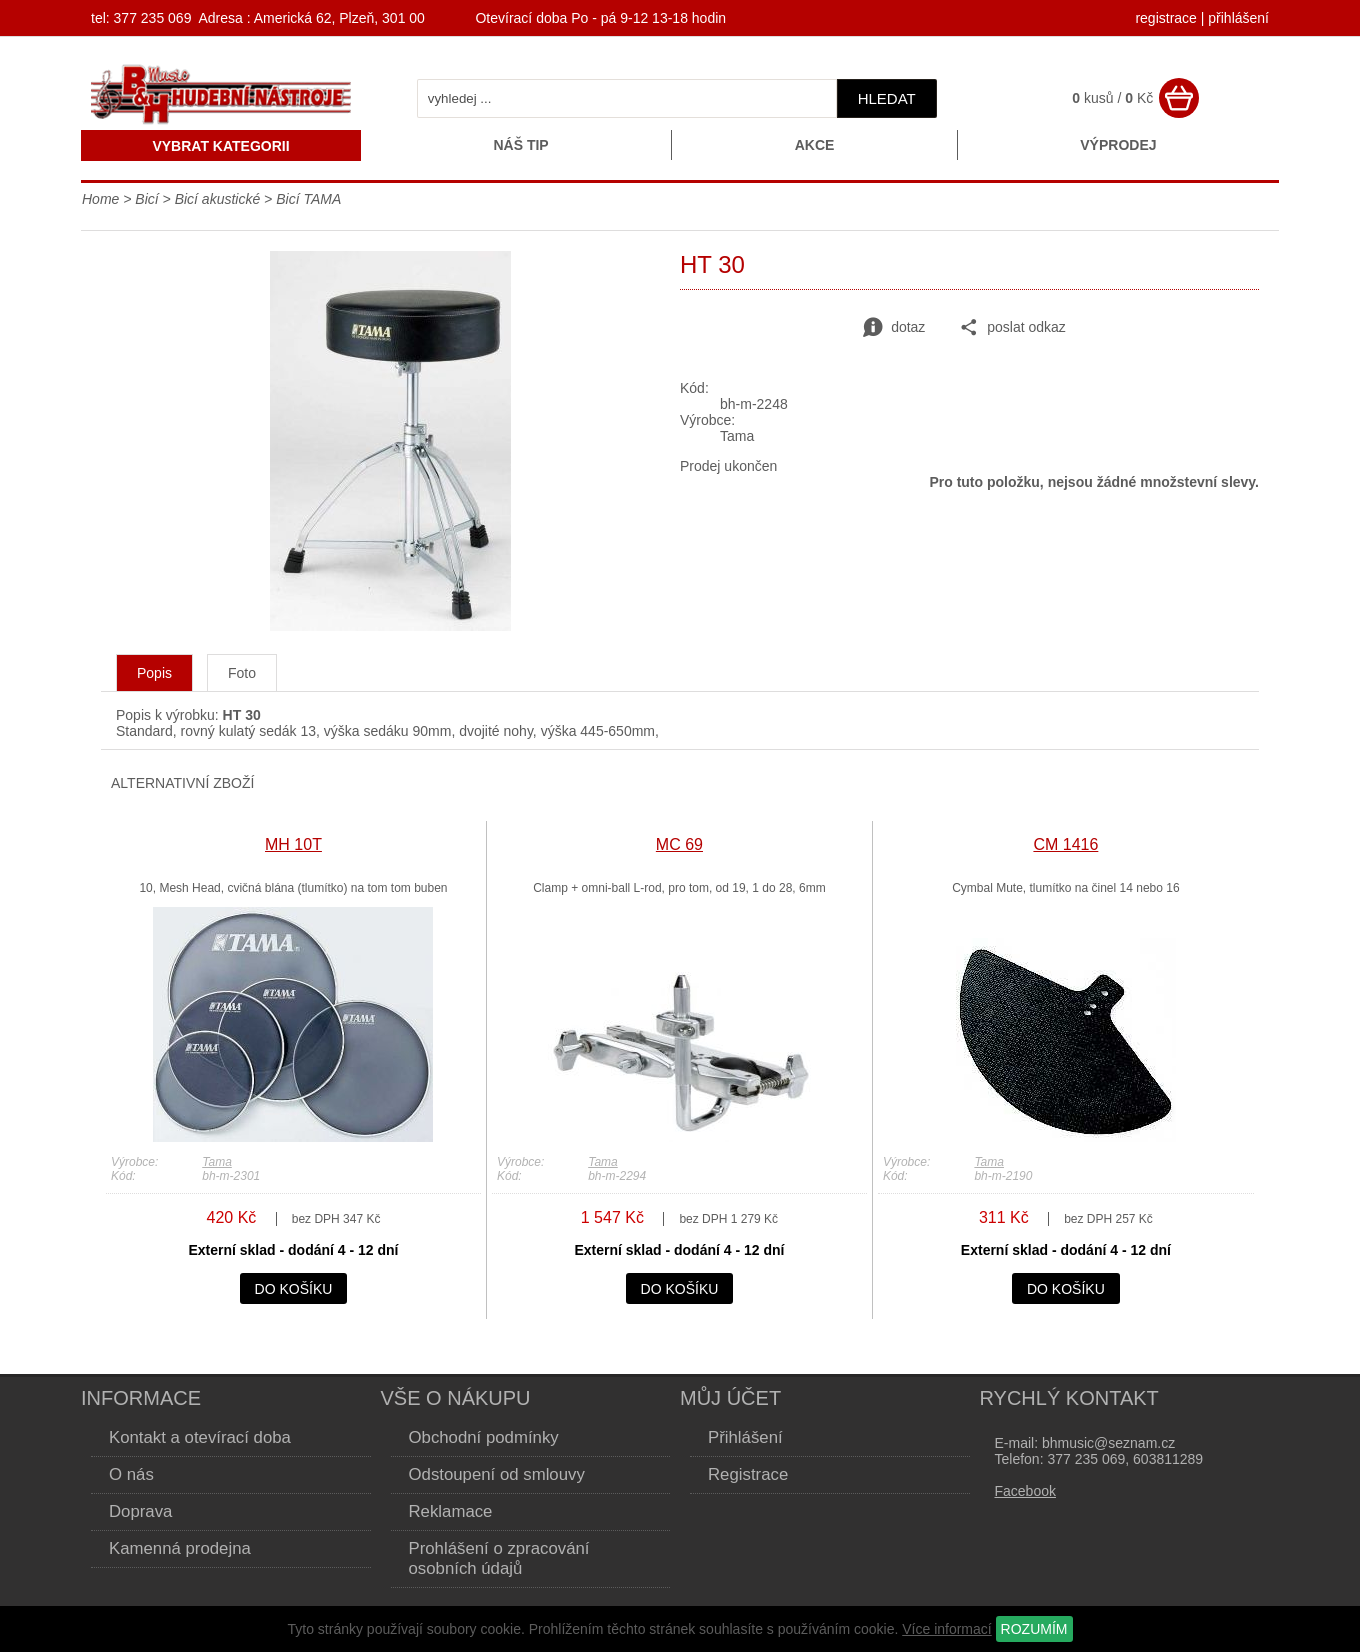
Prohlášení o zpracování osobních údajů (499, 1558)
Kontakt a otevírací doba (200, 1437)
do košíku (294, 1289)
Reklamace (451, 1511)
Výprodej (1118, 145)
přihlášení (1238, 18)
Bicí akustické (218, 199)
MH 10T (293, 844)
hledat (887, 98)
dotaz (894, 328)
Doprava (140, 1511)
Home (100, 199)
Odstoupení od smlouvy (497, 1474)
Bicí (146, 199)
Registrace (748, 1474)
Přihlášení (745, 1437)
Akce (815, 145)
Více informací (946, 1629)
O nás (131, 1474)
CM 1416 (1065, 844)
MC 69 (679, 844)
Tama (217, 1162)
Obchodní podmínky (484, 1437)
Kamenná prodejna (180, 1548)
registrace (1165, 18)
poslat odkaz (1012, 328)
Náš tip (520, 145)
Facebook (1025, 1491)
